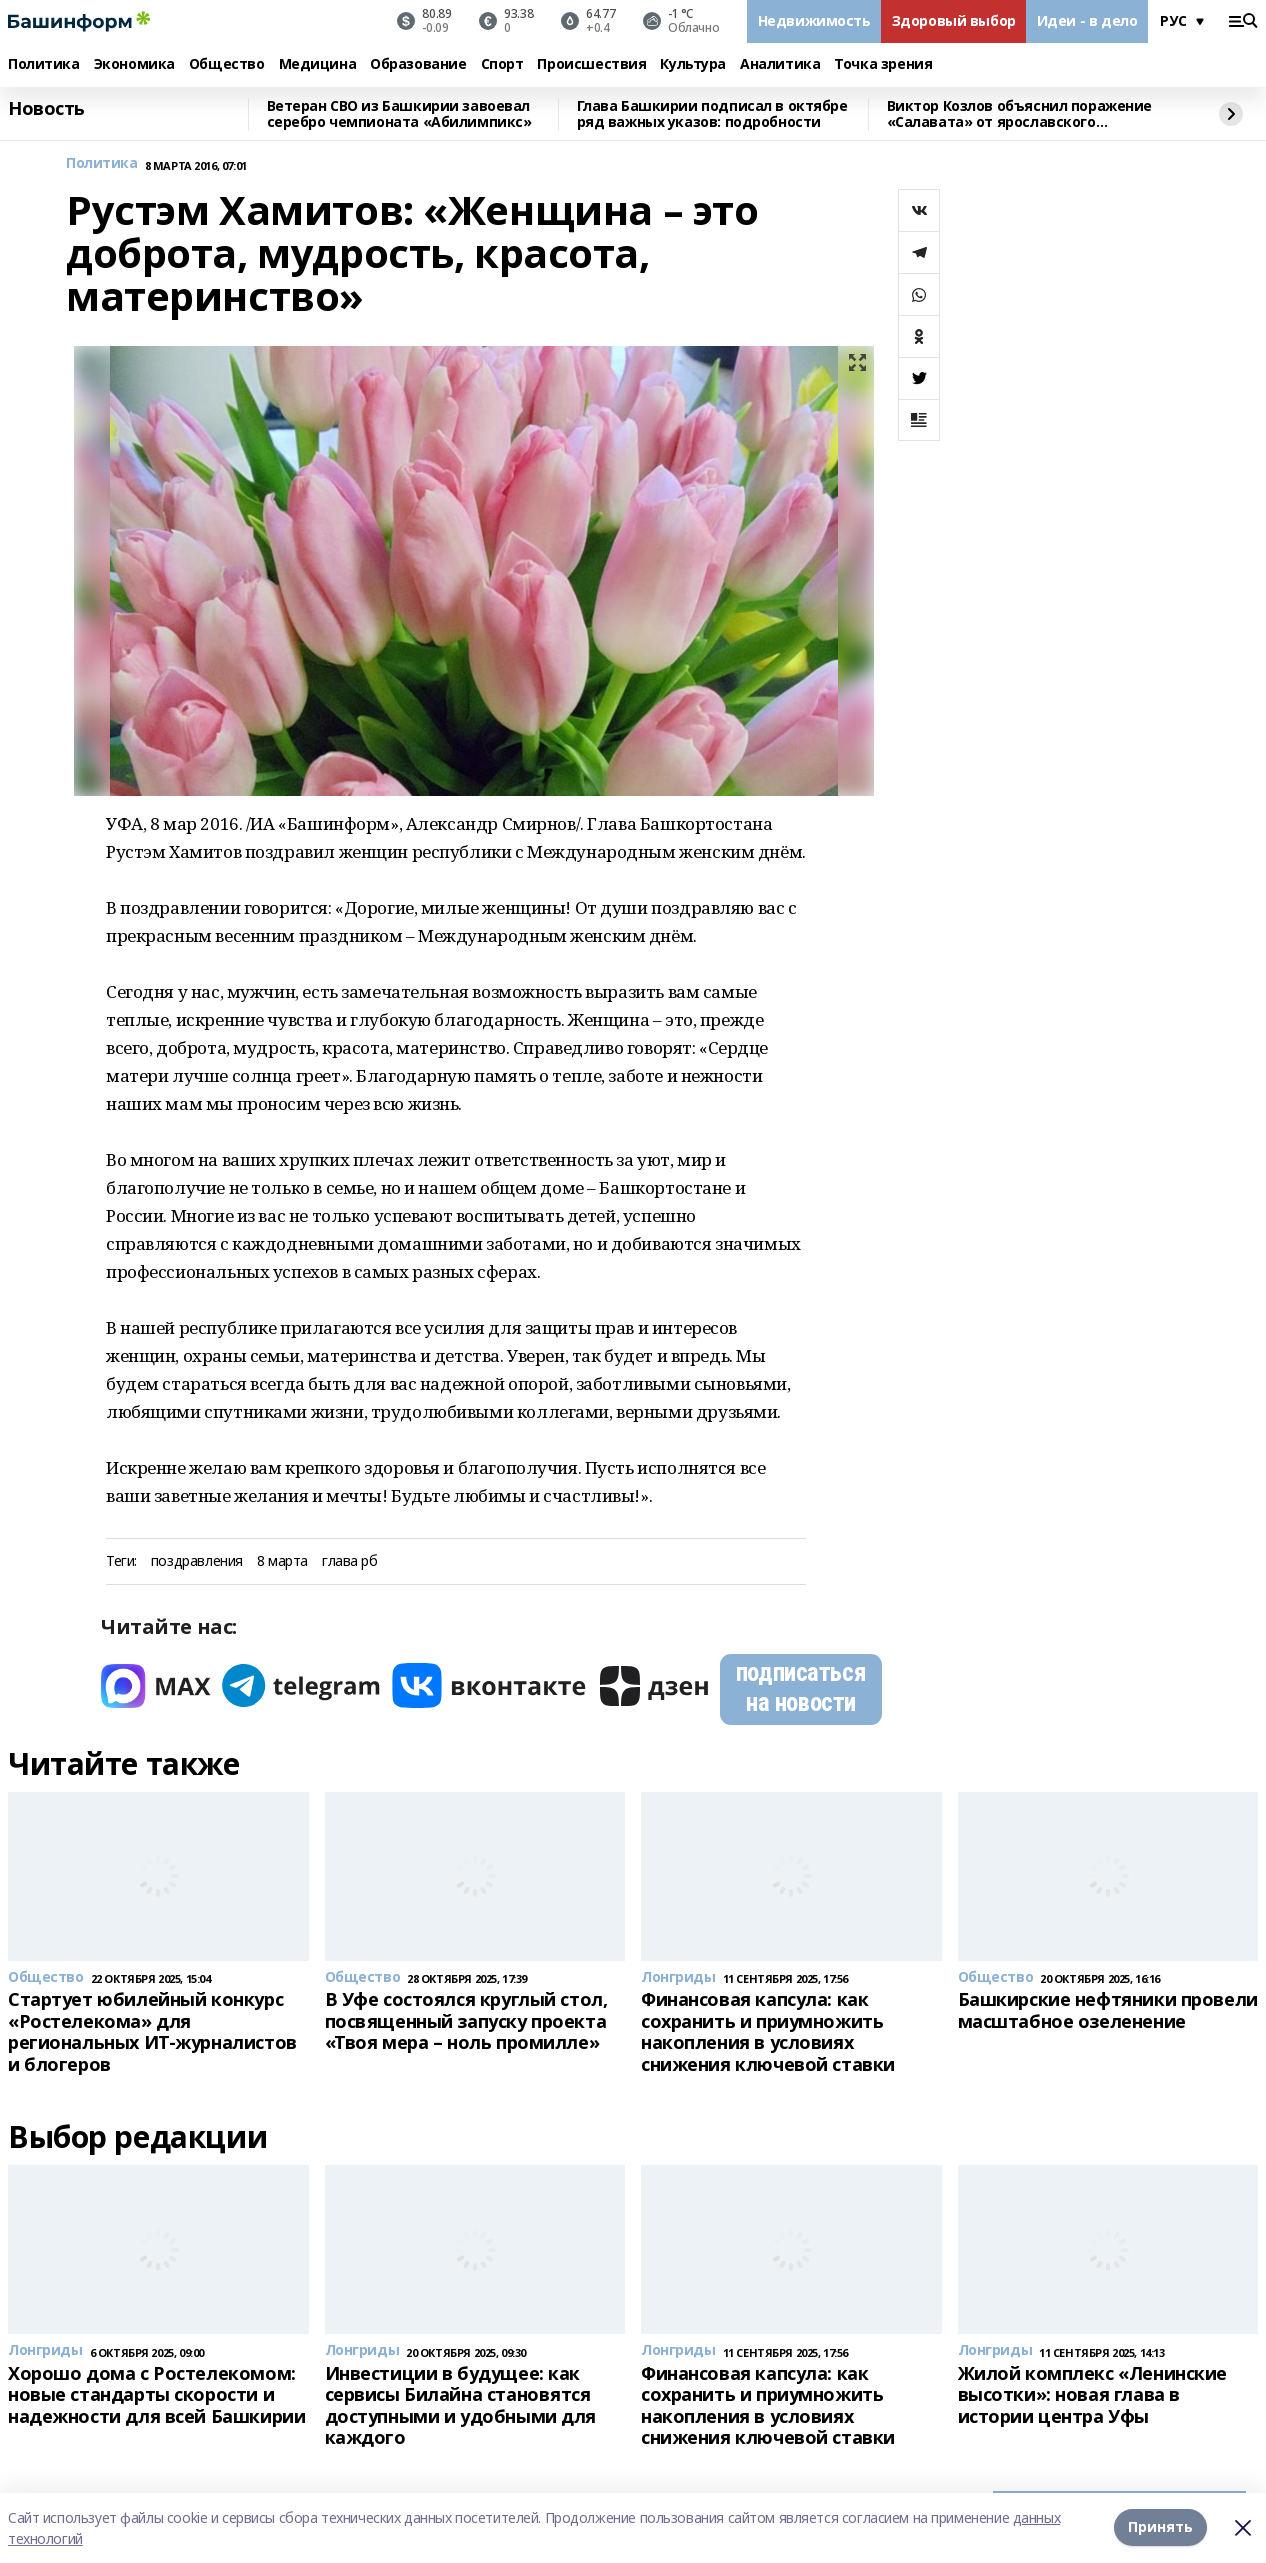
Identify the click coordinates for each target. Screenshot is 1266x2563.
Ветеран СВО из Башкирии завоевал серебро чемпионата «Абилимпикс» (399, 114)
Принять (1160, 2527)
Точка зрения (883, 64)
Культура (693, 64)
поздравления (197, 1561)
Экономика (134, 64)
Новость (46, 109)
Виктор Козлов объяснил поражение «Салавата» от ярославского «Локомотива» (1020, 114)
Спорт (502, 64)
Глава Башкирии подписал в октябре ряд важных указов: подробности (712, 114)
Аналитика (780, 64)
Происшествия (591, 64)
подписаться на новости (801, 1687)
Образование (418, 64)
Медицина (318, 64)
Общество (227, 64)
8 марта (282, 1561)
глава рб (350, 1561)
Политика (44, 64)
